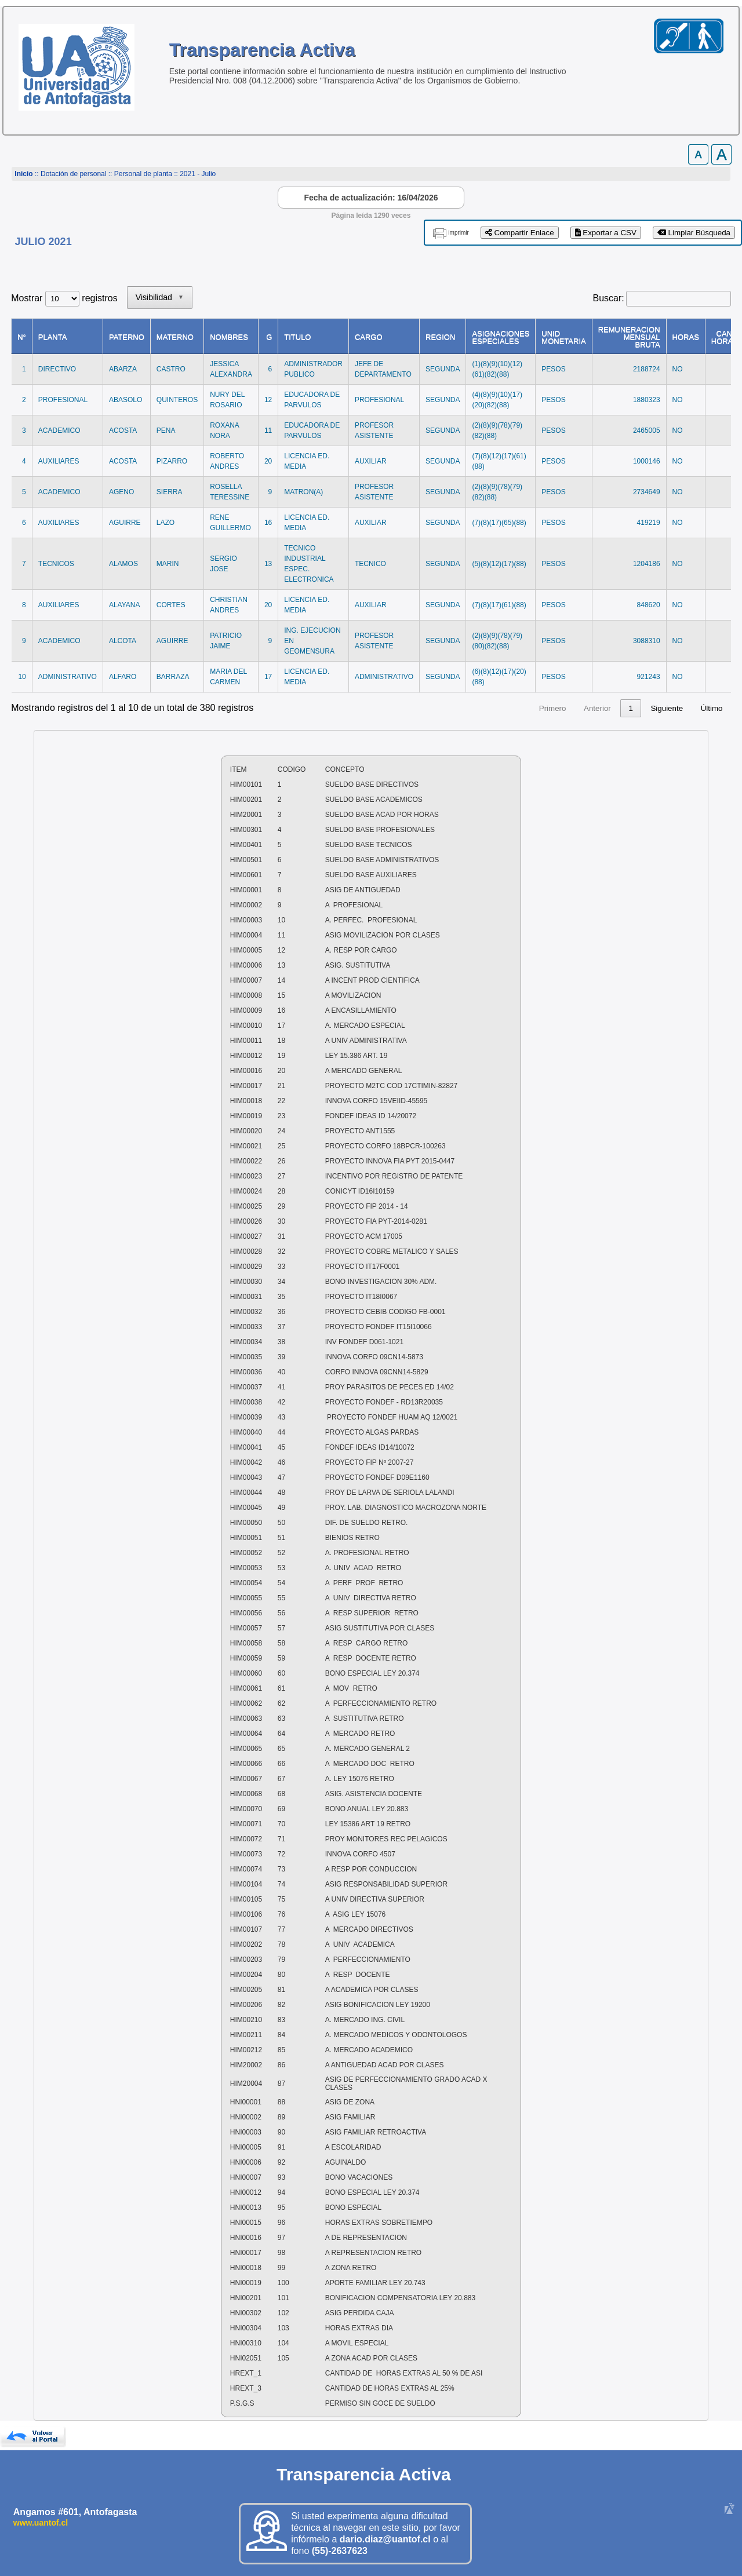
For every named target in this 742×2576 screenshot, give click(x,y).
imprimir (458, 232)
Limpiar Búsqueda (693, 232)
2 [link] (510, 708)
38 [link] (628, 708)
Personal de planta (143, 174)
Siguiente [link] (666, 708)
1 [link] (488, 708)
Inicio (23, 174)
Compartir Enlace (519, 232)
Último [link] (712, 708)
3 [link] (532, 708)
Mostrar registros (64, 298)
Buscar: (608, 298)
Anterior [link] (454, 708)
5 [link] (576, 708)
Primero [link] (410, 708)
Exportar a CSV (605, 232)
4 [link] (554, 708)
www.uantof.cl (40, 2522)
